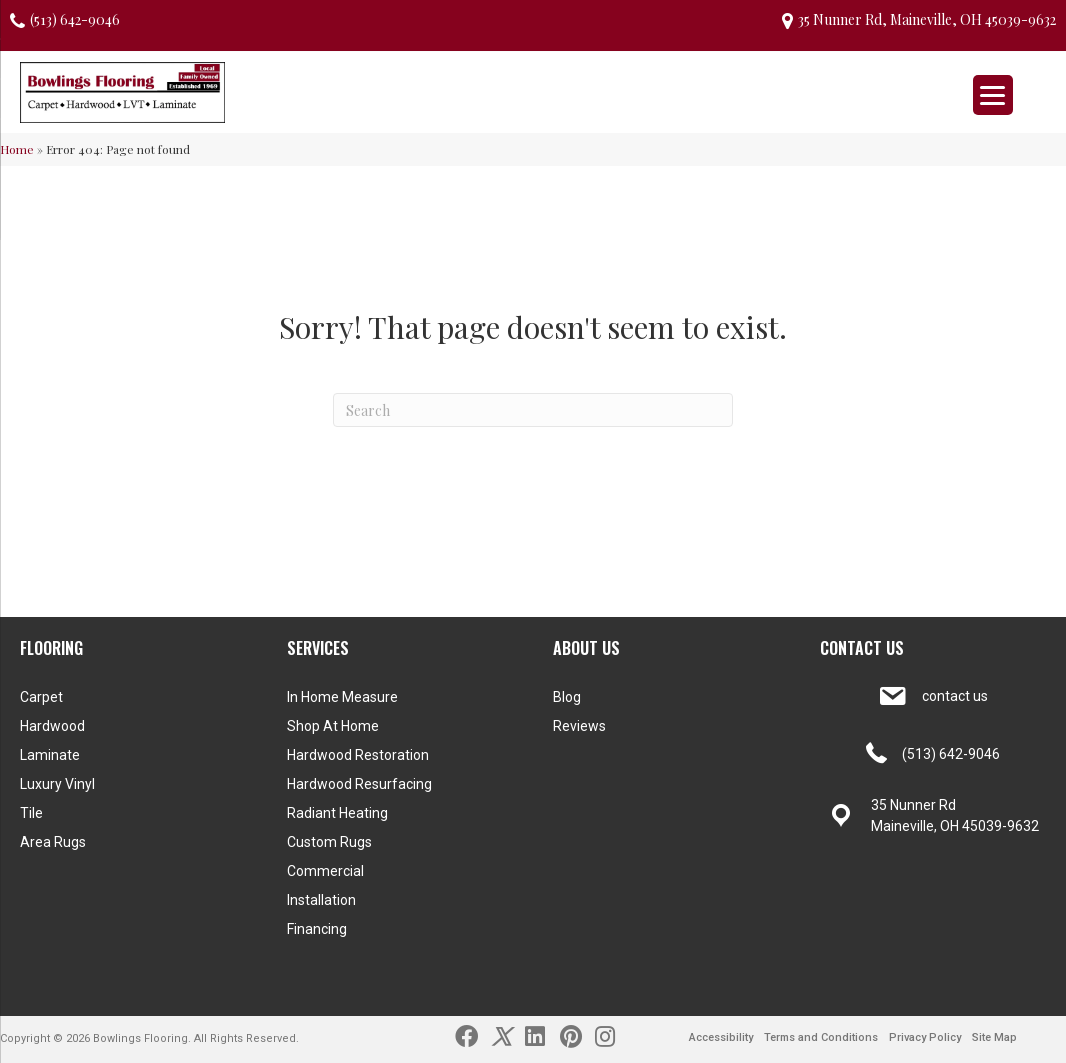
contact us (955, 696)
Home (17, 149)
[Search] (533, 410)
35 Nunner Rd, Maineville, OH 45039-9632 (927, 19)
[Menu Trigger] (993, 95)
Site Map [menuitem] (994, 1037)
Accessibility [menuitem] (721, 1037)
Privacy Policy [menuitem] (925, 1037)
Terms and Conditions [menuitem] (821, 1037)
